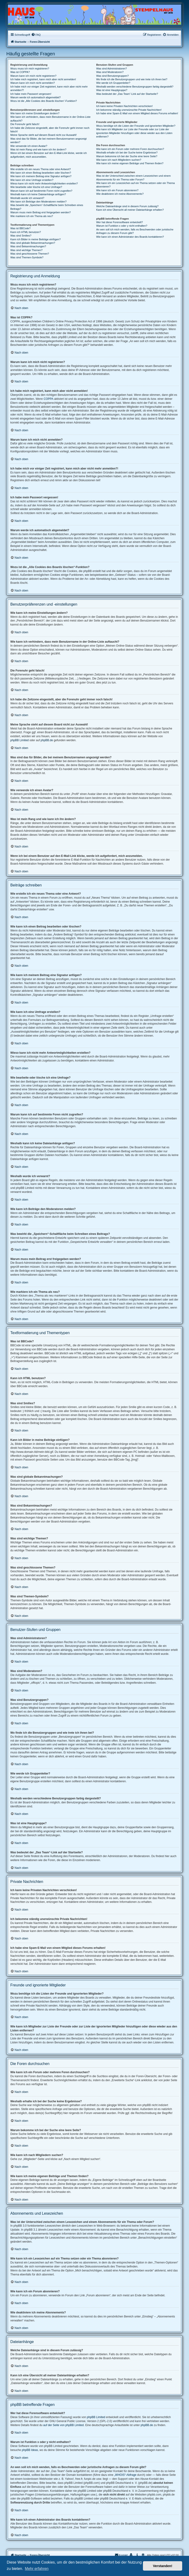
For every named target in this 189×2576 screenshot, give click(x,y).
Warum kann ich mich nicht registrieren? (33, 75)
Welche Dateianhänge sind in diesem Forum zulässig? (127, 206)
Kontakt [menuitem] (121, 2555)
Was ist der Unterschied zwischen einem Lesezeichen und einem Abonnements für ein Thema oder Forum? (133, 177)
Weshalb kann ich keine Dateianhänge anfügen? (38, 194)
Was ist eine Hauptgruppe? (111, 90)
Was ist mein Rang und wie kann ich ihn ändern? (38, 149)
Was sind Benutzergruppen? (112, 75)
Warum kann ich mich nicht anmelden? (32, 82)
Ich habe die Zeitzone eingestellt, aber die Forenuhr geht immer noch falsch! (49, 129)
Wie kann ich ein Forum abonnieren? (117, 190)
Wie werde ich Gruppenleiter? (113, 82)
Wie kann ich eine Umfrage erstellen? (31, 180)
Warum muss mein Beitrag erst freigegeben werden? (40, 212)
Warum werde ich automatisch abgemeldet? (35, 97)
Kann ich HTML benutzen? (25, 232)
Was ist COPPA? (20, 72)
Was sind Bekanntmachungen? (28, 246)
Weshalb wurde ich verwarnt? (27, 198)
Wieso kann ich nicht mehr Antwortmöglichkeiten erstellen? (44, 183)
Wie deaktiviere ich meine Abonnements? (120, 193)
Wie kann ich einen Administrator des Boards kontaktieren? (130, 236)
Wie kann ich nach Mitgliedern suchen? (118, 159)
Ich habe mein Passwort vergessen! (30, 93)
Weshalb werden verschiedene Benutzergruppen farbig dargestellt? (134, 86)
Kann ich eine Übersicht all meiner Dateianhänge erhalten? (130, 209)
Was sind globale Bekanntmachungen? (32, 242)
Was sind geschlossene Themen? (29, 253)
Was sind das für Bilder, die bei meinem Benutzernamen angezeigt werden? (48, 140)
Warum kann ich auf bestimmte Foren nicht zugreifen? (41, 190)
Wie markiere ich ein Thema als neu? (31, 216)
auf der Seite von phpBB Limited (63, 2425)
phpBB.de (47, 740)
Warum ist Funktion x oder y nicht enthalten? (121, 225)
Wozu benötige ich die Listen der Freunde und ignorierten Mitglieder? (135, 125)
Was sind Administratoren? (111, 68)
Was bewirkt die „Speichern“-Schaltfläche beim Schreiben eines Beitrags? (46, 207)
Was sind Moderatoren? (109, 72)
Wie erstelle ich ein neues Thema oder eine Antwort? (40, 169)
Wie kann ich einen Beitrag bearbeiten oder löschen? (40, 172)
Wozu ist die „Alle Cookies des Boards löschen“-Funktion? (43, 100)
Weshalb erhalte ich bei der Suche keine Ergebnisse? (127, 152)
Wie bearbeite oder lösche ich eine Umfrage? (36, 187)
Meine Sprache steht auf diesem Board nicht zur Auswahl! (43, 135)
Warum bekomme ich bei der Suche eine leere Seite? (126, 156)
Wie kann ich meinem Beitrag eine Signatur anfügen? (40, 176)
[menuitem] (36, 35)
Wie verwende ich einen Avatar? (28, 146)
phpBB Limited (19, 740)
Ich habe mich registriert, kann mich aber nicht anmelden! (43, 79)
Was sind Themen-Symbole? (26, 257)
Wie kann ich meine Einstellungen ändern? (34, 113)
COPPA (48, 399)
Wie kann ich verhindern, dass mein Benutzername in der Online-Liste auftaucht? (50, 118)
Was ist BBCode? (20, 228)
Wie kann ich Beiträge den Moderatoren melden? (38, 201)
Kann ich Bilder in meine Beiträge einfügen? (35, 239)
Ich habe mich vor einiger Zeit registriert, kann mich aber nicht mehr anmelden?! (49, 88)
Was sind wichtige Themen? (26, 250)
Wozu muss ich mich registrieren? (29, 68)
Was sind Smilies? (20, 235)
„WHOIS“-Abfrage (125, 2475)
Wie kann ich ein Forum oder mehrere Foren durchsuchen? (130, 149)
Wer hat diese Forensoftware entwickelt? (119, 222)
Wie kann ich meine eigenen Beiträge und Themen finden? (129, 163)
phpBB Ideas (30, 2450)
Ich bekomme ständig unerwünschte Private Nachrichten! (128, 109)
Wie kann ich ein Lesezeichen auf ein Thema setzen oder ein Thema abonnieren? (135, 185)
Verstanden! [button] (162, 2566)
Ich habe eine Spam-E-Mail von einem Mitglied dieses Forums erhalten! (137, 113)
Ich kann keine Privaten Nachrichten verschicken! (124, 106)
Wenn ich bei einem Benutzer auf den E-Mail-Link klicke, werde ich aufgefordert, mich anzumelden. (48, 155)
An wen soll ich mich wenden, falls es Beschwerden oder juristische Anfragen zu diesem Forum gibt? (134, 231)
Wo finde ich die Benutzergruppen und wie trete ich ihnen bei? (131, 79)
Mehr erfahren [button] (37, 2569)
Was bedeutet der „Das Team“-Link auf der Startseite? (127, 93)
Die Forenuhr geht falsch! (24, 124)
